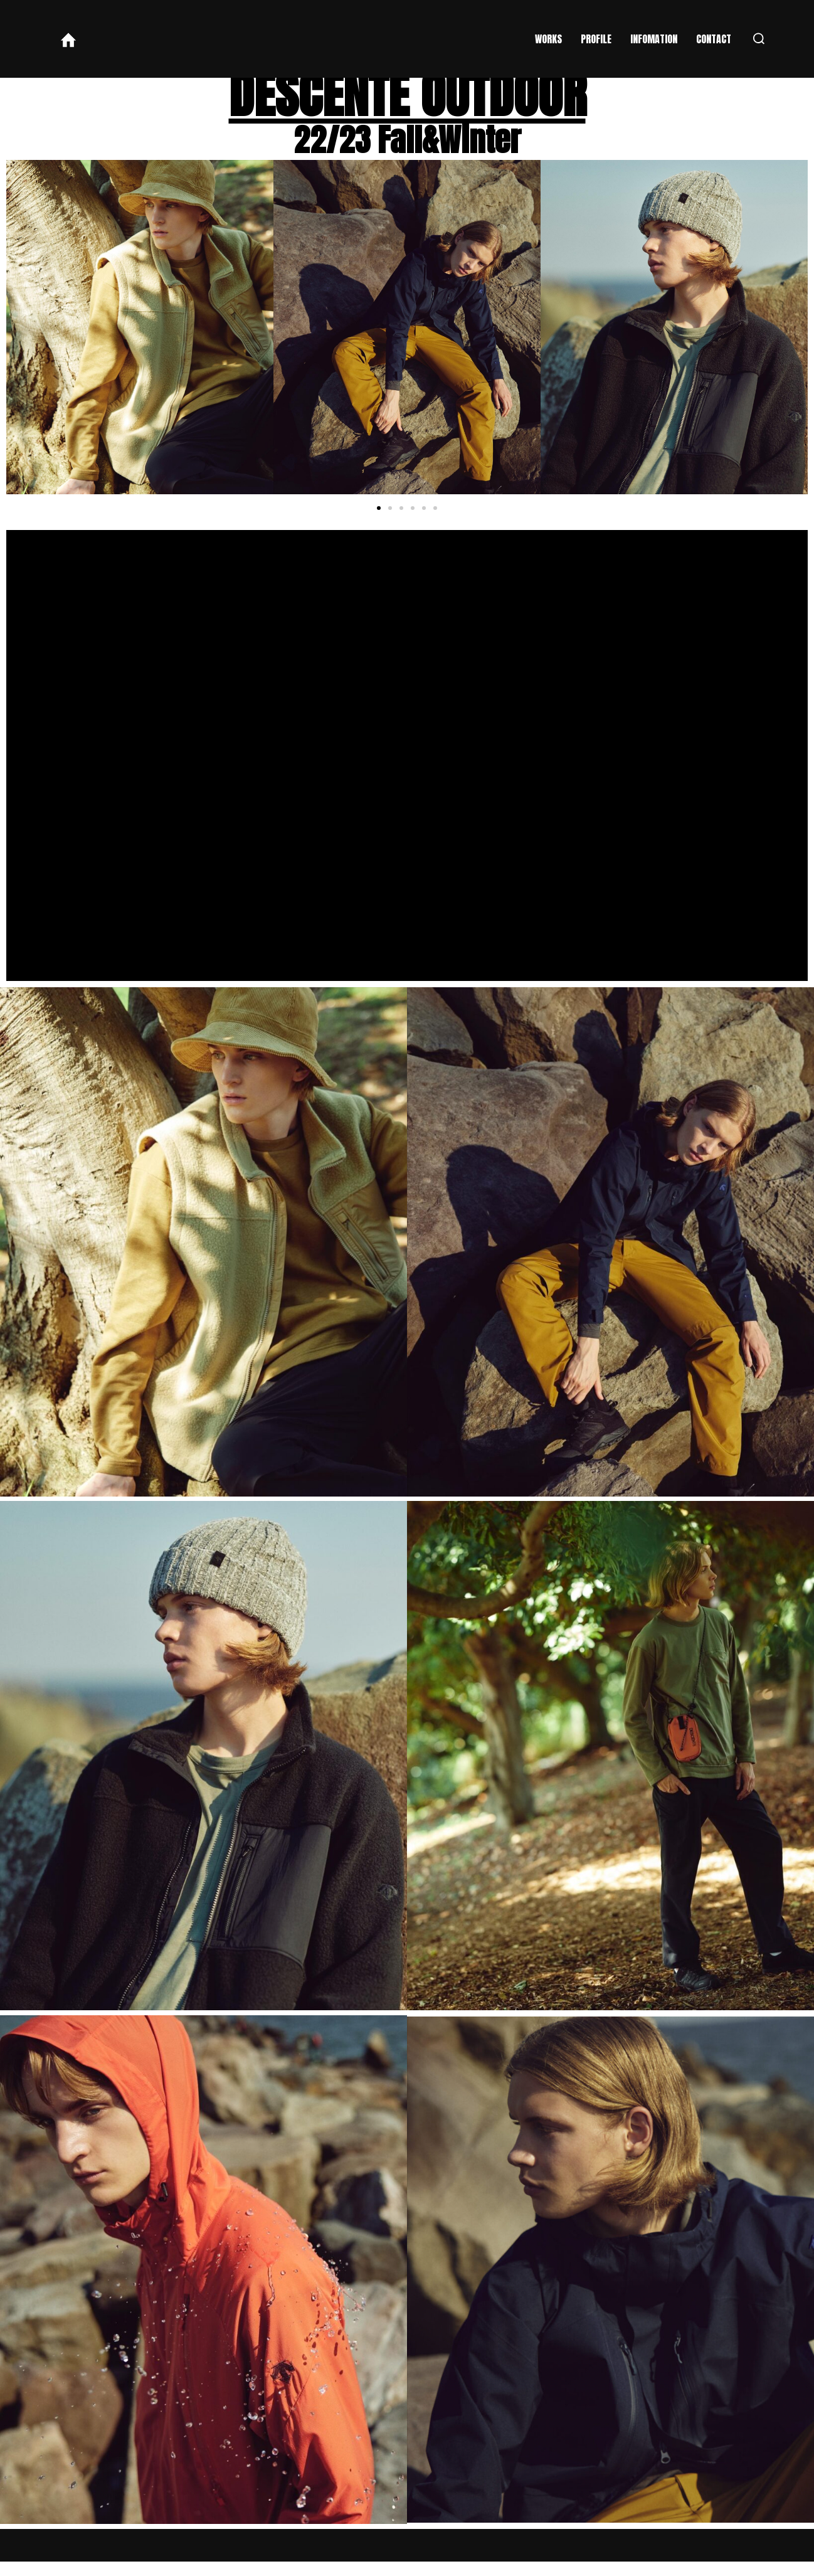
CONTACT (713, 38)
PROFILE (596, 38)
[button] (379, 522)
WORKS (548, 38)
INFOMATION (653, 38)
